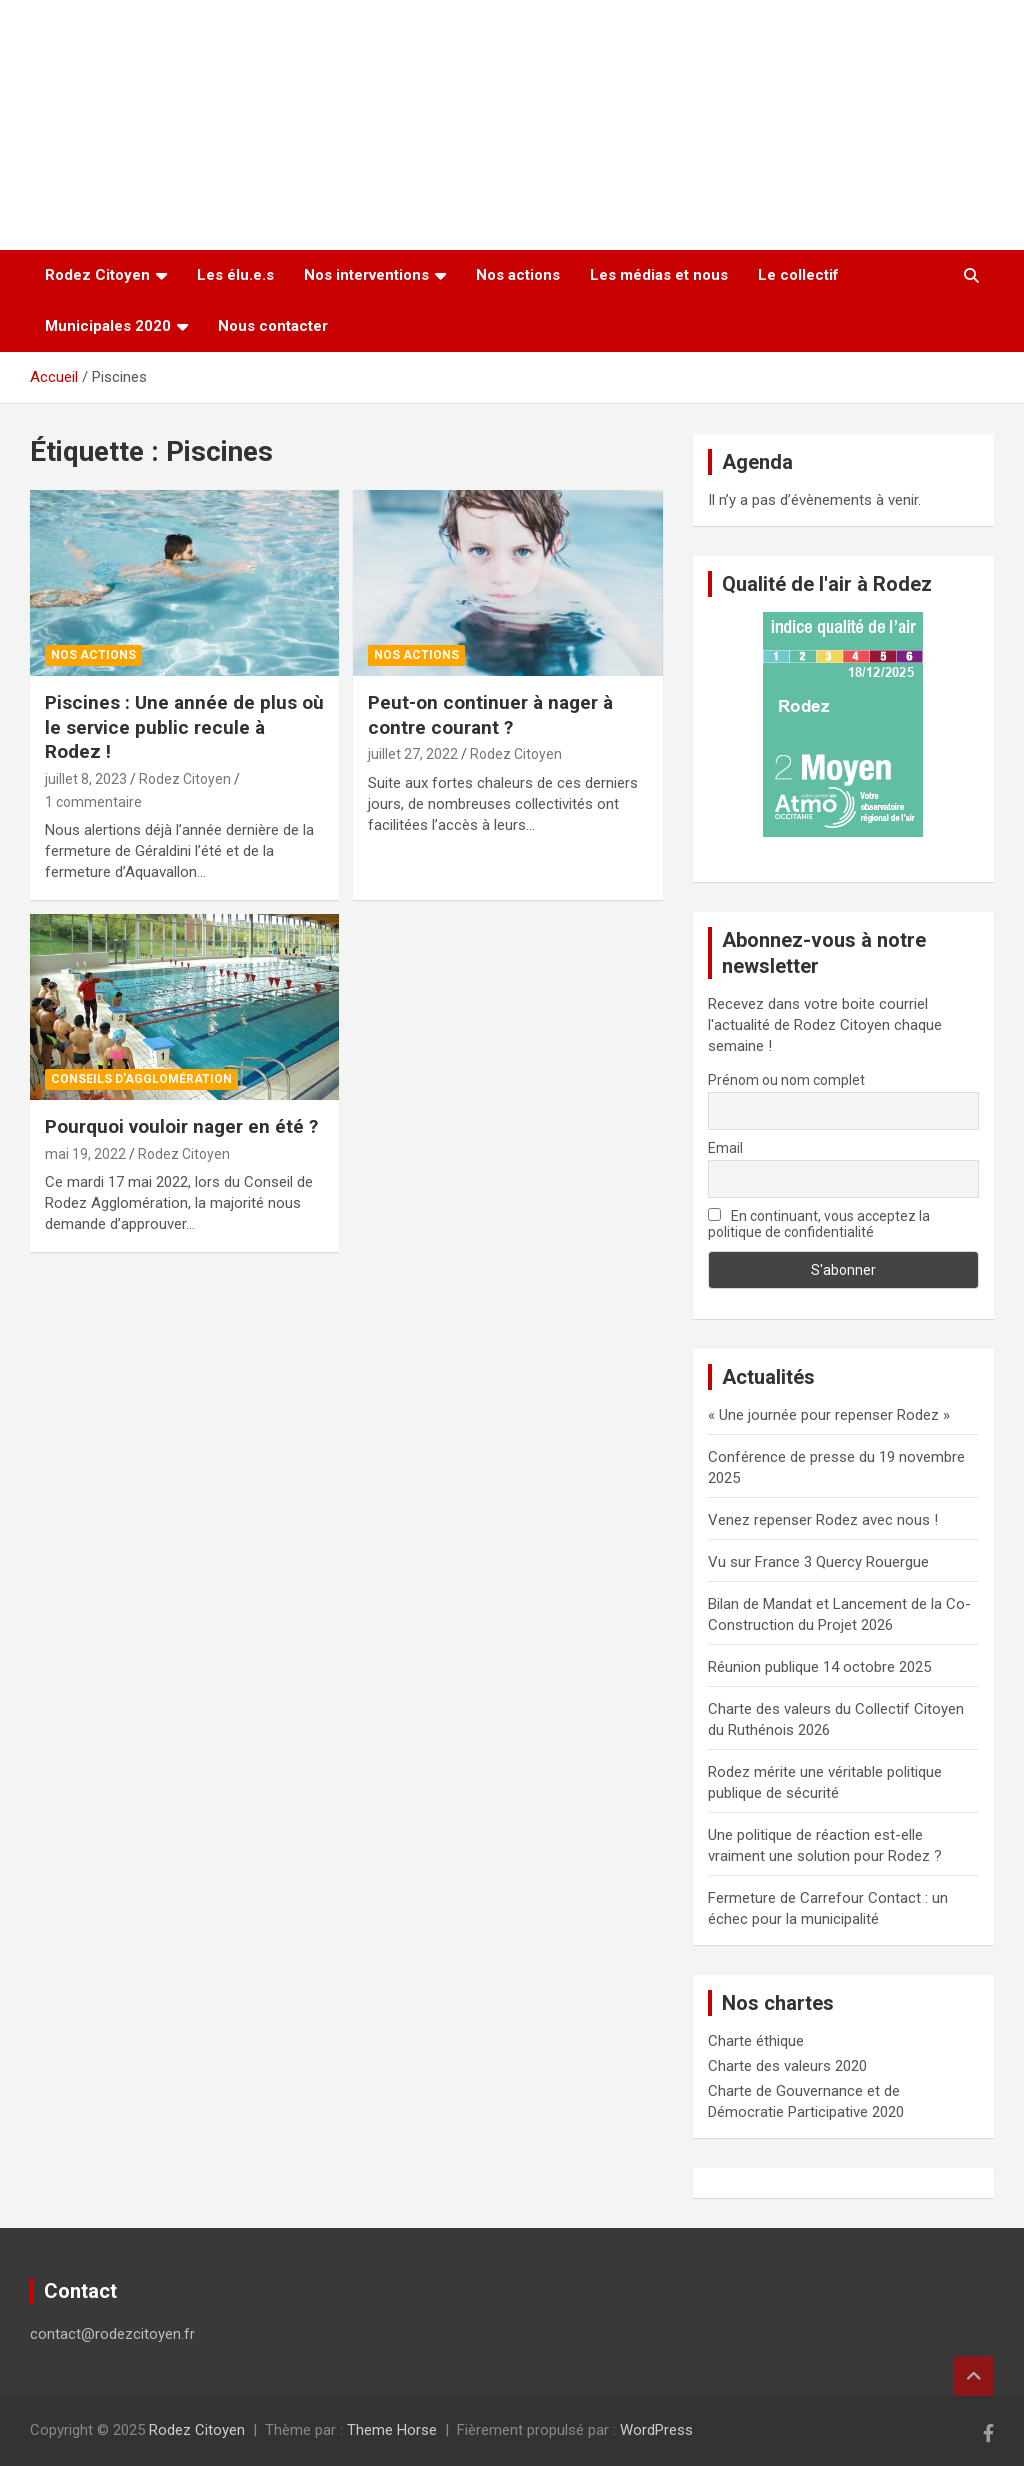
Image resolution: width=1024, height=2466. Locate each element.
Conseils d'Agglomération (141, 1079)
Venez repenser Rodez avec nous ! (823, 1520)
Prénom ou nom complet (786, 1080)
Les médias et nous (659, 275)
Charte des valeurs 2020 (787, 2066)
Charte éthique (756, 2041)
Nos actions (518, 275)
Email (725, 1148)
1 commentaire (93, 802)
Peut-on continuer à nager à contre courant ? (490, 715)
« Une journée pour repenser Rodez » (829, 1415)
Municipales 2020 (108, 326)
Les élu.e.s (235, 275)
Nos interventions (366, 275)
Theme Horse (392, 2430)
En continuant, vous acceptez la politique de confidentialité (819, 1224)
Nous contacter (273, 326)
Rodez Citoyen (97, 275)
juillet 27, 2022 (413, 754)
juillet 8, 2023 (86, 779)
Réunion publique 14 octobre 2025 (819, 1667)
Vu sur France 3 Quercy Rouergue (818, 1562)
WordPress (656, 2430)
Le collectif (798, 275)
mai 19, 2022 (85, 1154)
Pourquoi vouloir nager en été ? (181, 1126)
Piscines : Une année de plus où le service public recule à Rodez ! (184, 727)
